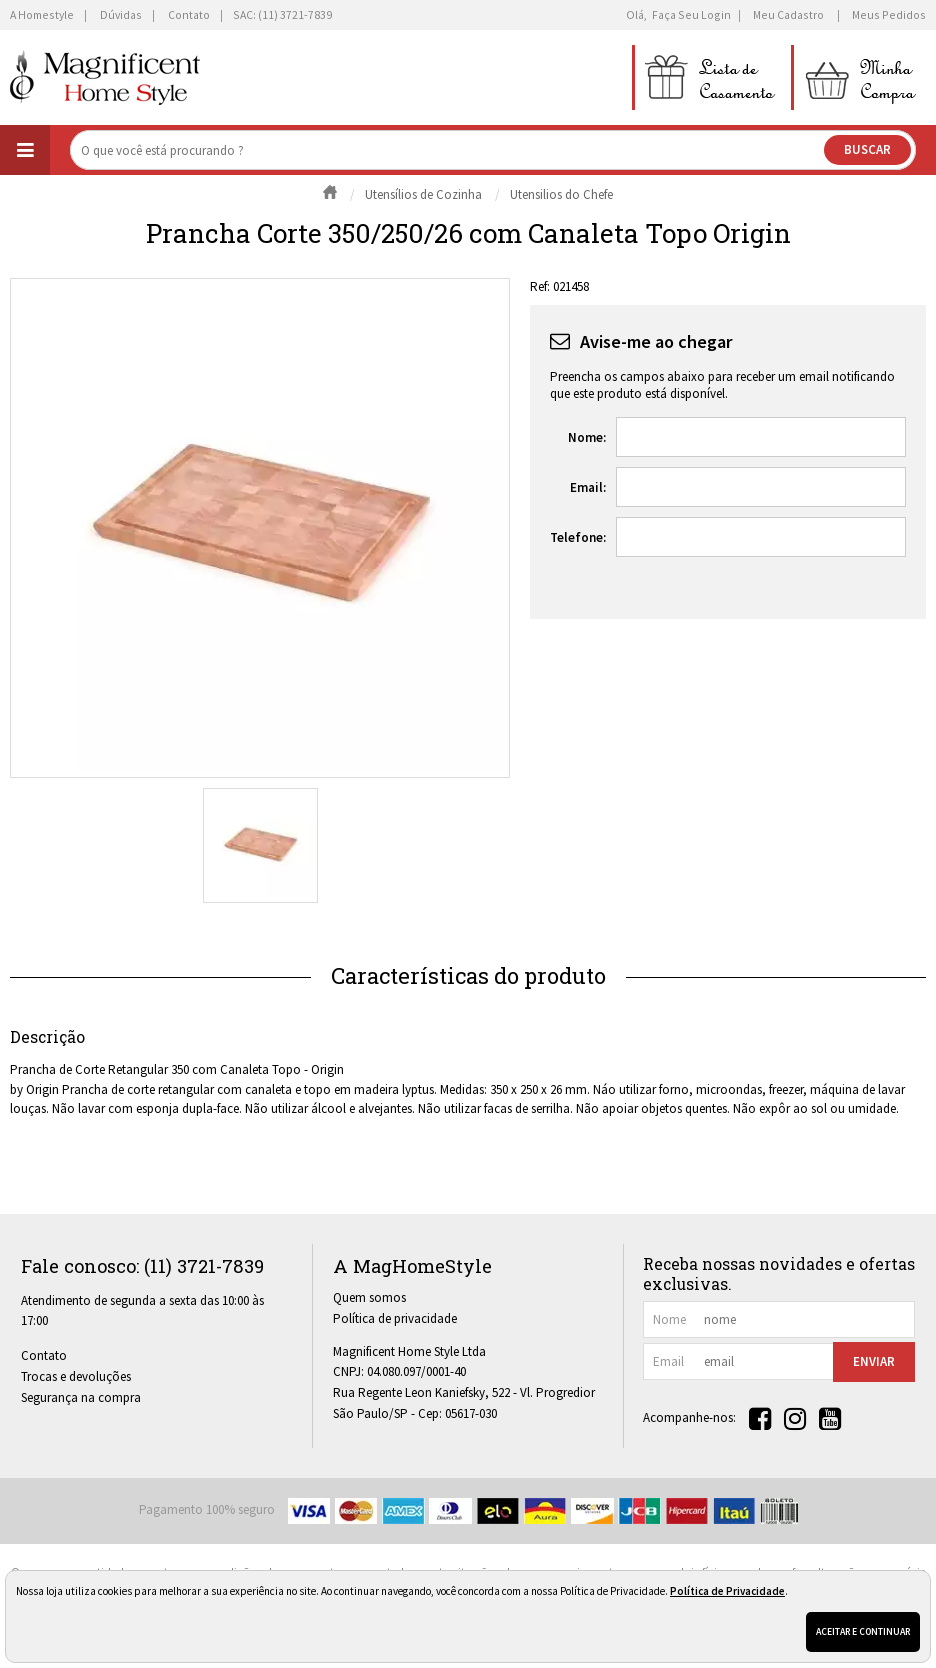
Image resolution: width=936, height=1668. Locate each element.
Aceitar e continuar (863, 1631)
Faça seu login (691, 14)
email (668, 1361)
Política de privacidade (395, 1318)
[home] (105, 77)
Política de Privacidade (727, 1591)
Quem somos (369, 1297)
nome (669, 1319)
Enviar (874, 1361)
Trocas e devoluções (76, 1376)
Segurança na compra (81, 1397)
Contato (44, 1355)
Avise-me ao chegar (656, 341)
